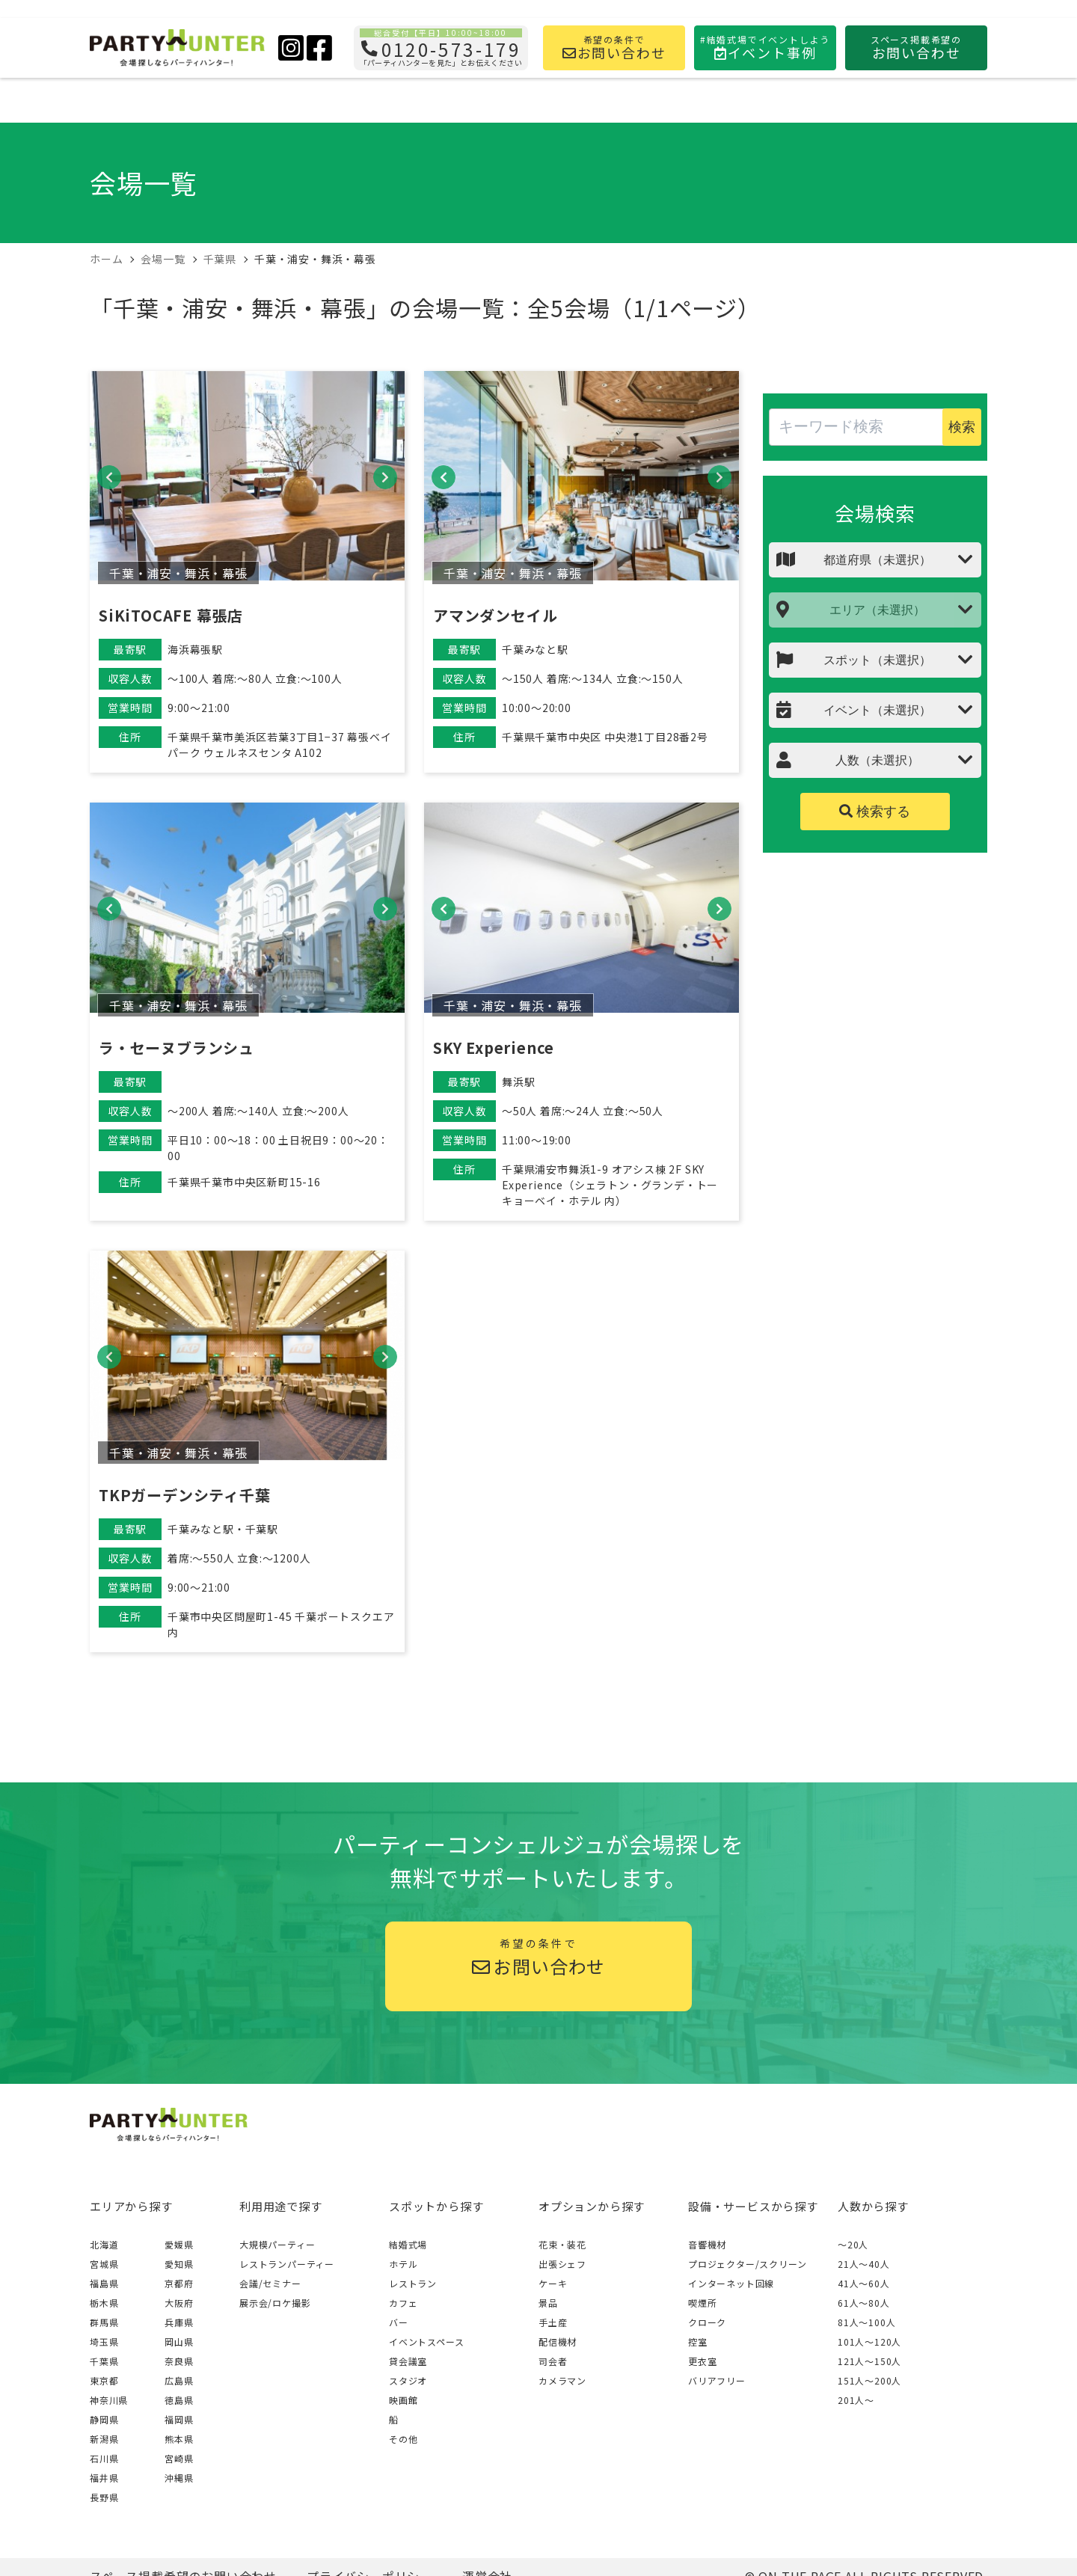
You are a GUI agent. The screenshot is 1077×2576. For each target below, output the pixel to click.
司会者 (552, 2361)
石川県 (104, 2458)
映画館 (403, 2399)
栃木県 (104, 2302)
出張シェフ (562, 2263)
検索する (874, 811)
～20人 (853, 2244)
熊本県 (179, 2438)
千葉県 (104, 2361)
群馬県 (104, 2322)
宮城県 (104, 2263)
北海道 (104, 2244)
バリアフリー (717, 2380)
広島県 (179, 2380)
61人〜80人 (864, 2302)
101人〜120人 (869, 2341)
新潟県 (104, 2438)
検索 (961, 427)
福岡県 (179, 2419)
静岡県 (104, 2419)
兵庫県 (179, 2322)
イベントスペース (426, 2341)
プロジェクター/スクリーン (747, 2263)
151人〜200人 (869, 2380)
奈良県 (179, 2361)
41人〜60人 (864, 2283)
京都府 (179, 2283)
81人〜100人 (866, 2322)
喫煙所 (702, 2302)
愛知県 (179, 2263)
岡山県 (179, 2341)
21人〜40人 (864, 2263)
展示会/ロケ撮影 (274, 2302)
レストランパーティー (286, 2263)
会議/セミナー (270, 2283)
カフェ (403, 2302)
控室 (698, 2341)
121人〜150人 (869, 2361)
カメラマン (562, 2380)
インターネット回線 (731, 2283)
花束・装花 (562, 2244)
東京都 (104, 2380)
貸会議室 (408, 2361)
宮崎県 (179, 2458)
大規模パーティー (277, 2244)
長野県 (104, 2497)
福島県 (104, 2283)
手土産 (552, 2322)
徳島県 (179, 2399)
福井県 (104, 2477)
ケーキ (552, 2283)
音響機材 (707, 2244)
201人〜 (856, 2399)
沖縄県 (179, 2477)
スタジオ (408, 2380)
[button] (109, 477)
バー (398, 2322)
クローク (707, 2322)
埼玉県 (104, 2341)
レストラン (413, 2283)
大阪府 (179, 2302)
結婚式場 (408, 2244)
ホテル (403, 2263)
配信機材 (557, 2341)
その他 (403, 2438)
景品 (548, 2302)
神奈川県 (109, 2399)
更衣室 (702, 2361)
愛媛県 (179, 2244)
